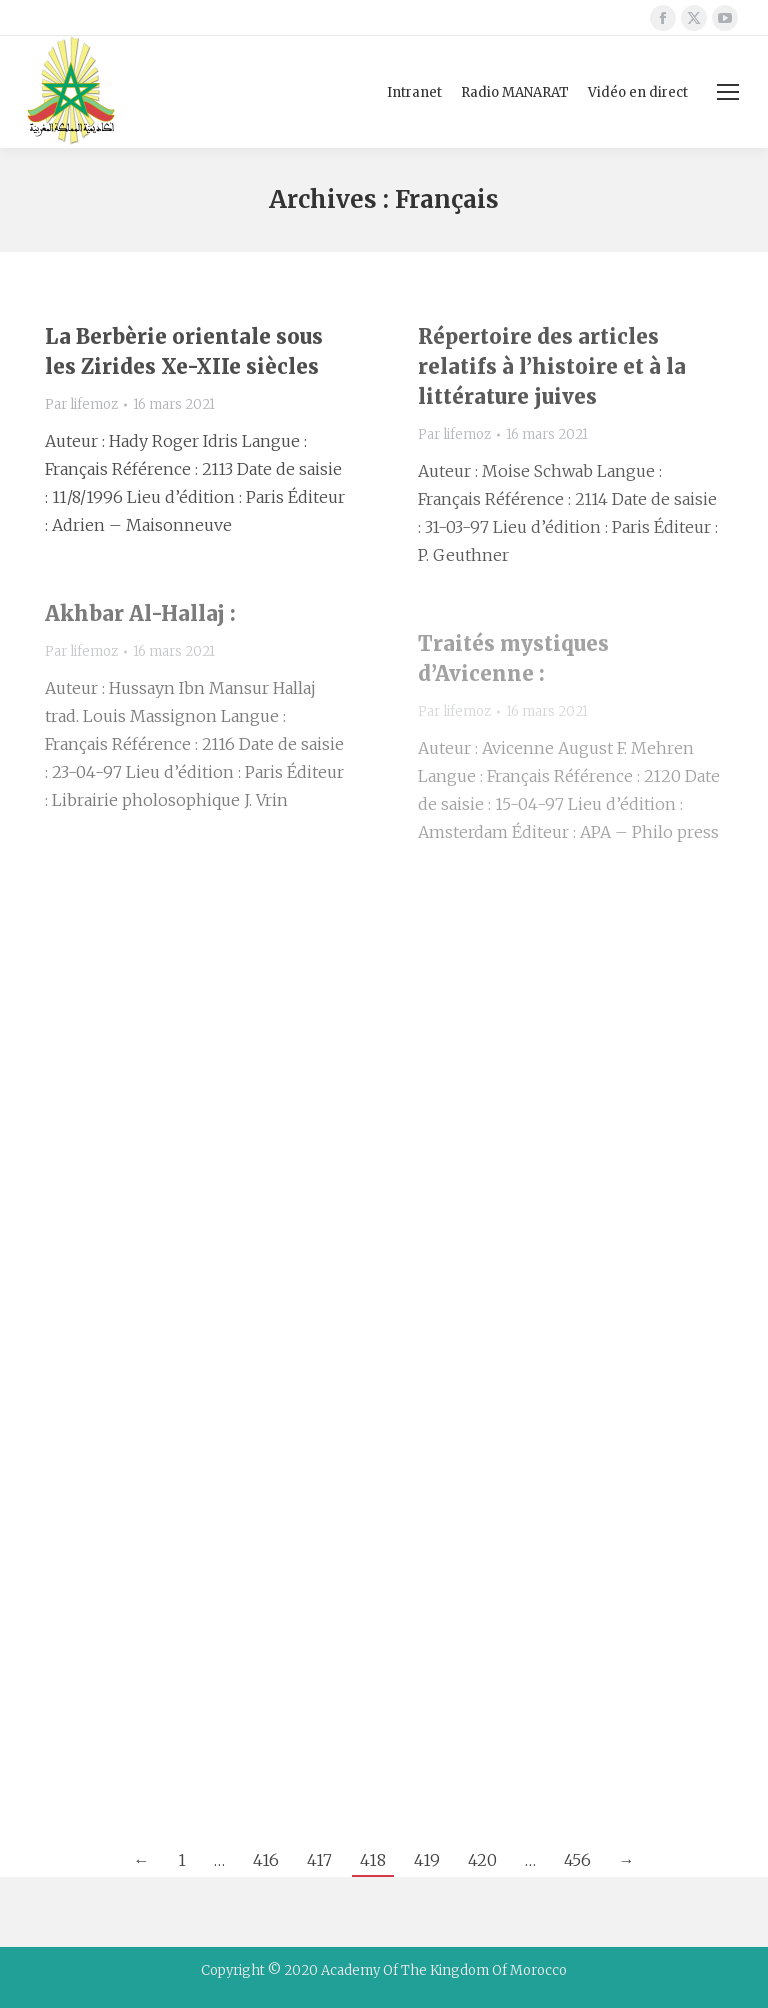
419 (427, 1860)
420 (482, 1860)
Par (81, 404)
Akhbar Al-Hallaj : (140, 613)
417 (319, 1860)
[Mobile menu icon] (728, 92)
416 (266, 1860)
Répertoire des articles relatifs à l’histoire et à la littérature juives (552, 366)
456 (577, 1860)
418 (373, 1860)
